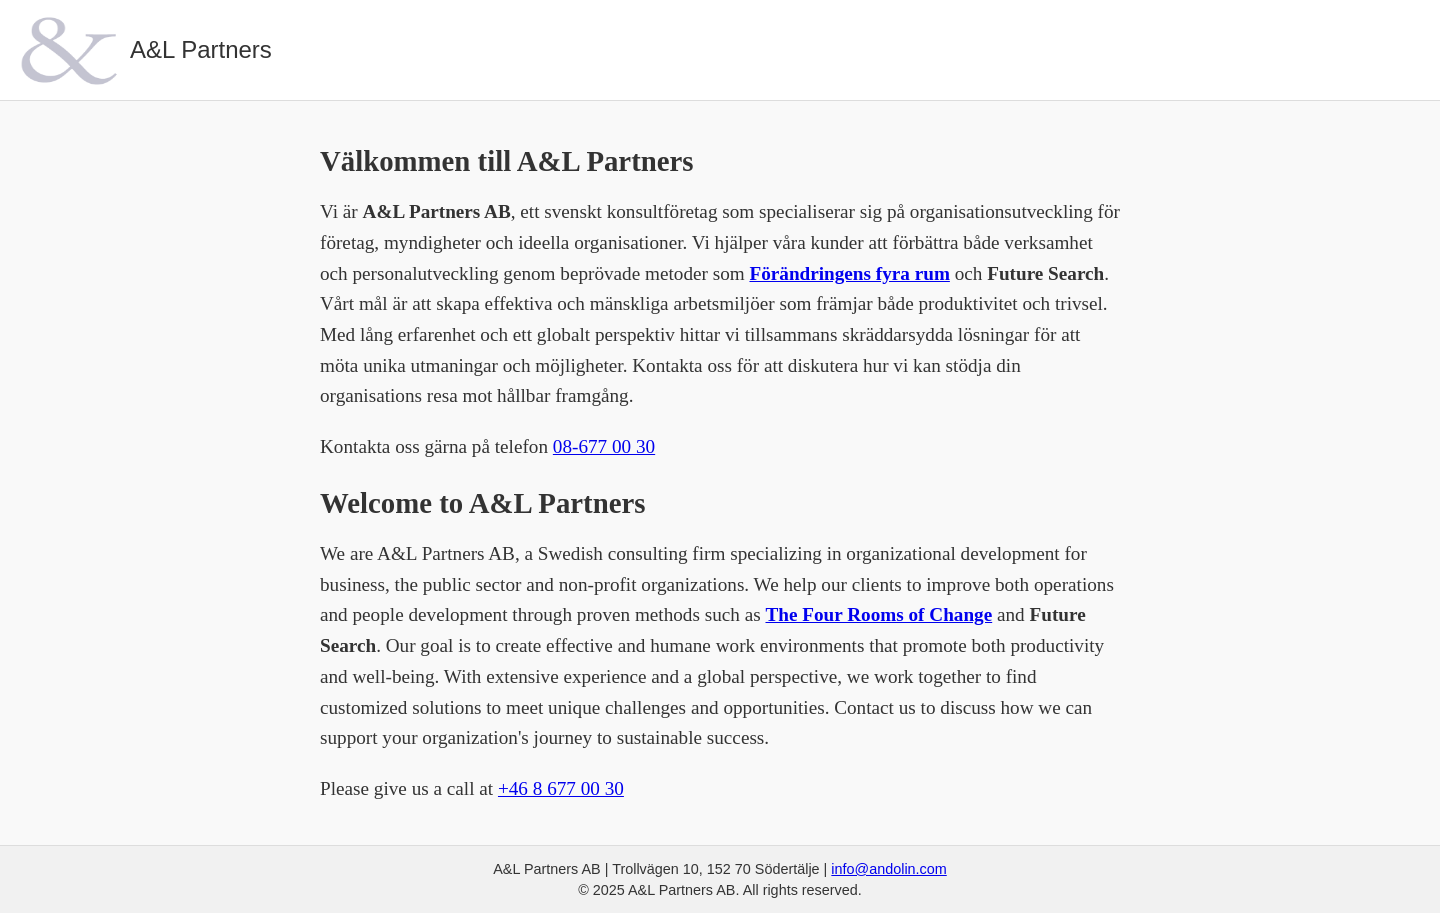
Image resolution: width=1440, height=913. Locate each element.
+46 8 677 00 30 (561, 788)
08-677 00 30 (604, 446)
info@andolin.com (888, 869)
